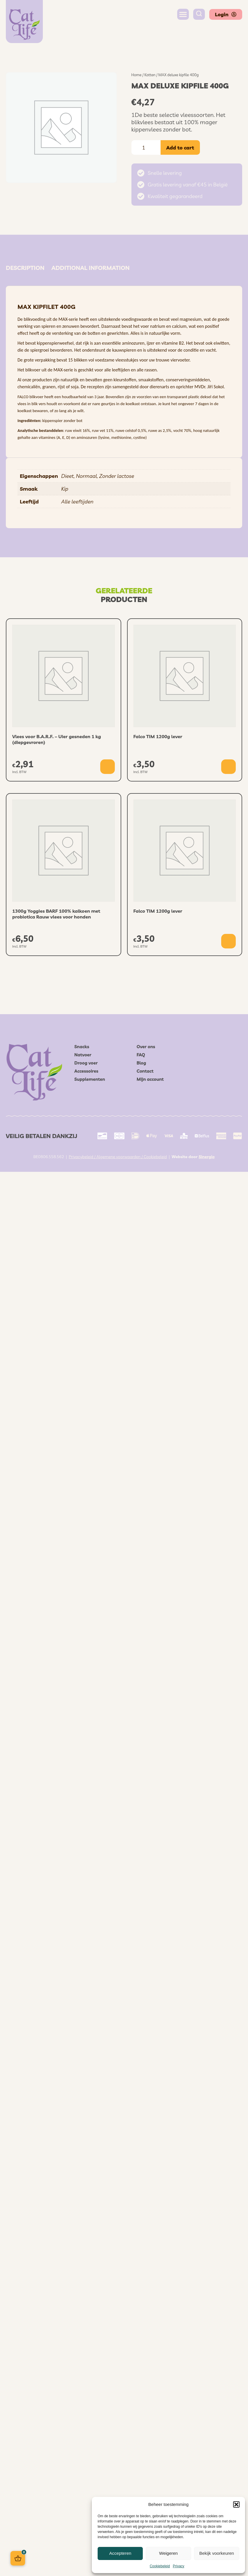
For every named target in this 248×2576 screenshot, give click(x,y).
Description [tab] (25, 268)
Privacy (178, 2566)
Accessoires (86, 1071)
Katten (150, 74)
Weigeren (168, 2553)
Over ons (146, 1046)
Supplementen (90, 1079)
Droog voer (86, 1063)
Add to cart (180, 148)
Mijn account (150, 1079)
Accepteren (120, 2553)
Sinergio (206, 1156)
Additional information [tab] (91, 268)
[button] (236, 2504)
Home (136, 74)
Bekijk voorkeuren (216, 2553)
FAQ (141, 1055)
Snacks (82, 1046)
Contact (145, 1071)
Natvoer (83, 1055)
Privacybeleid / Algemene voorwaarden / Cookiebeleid (118, 1156)
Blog (141, 1063)
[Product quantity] (146, 147)
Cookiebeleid (160, 2566)
